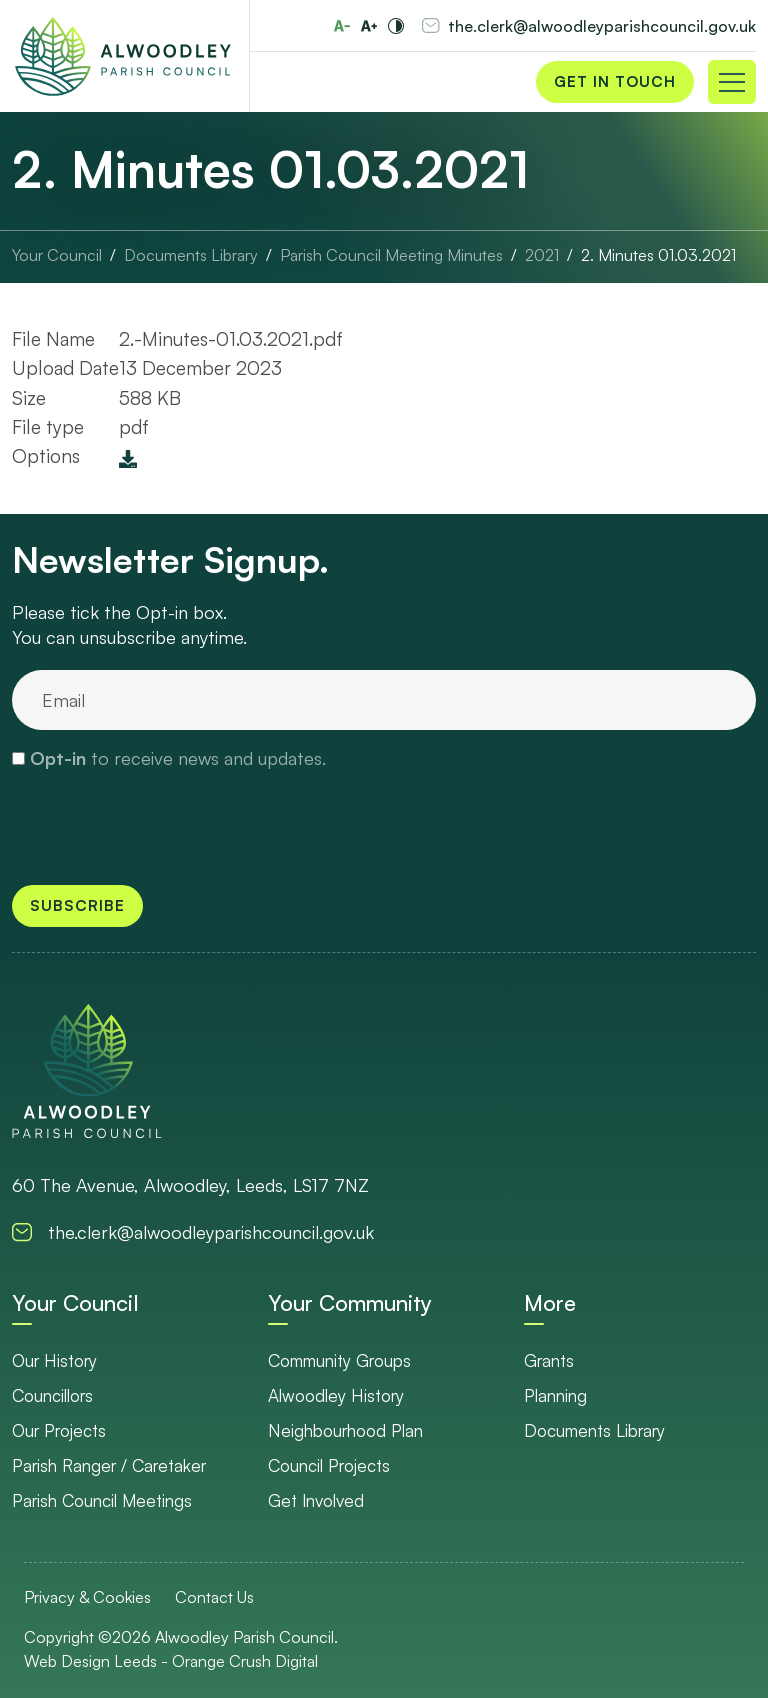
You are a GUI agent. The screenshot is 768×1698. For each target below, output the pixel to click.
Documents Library (594, 1430)
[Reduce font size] (342, 26)
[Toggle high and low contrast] (396, 26)
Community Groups (339, 1360)
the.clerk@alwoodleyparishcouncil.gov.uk (602, 26)
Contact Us (214, 1597)
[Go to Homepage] (123, 56)
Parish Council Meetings (102, 1500)
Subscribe (77, 905)
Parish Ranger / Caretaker (109, 1465)
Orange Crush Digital (245, 1661)
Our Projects (59, 1430)
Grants (549, 1360)
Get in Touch (615, 81)
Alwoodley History (336, 1395)
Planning (555, 1395)
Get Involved (316, 1500)
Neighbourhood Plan (345, 1430)
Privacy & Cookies (87, 1597)
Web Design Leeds (90, 1661)
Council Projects (329, 1465)
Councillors (52, 1395)
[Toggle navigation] (732, 82)
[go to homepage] (87, 1070)
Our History (54, 1360)
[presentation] (164, 826)
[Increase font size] (369, 26)
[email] (384, 700)
